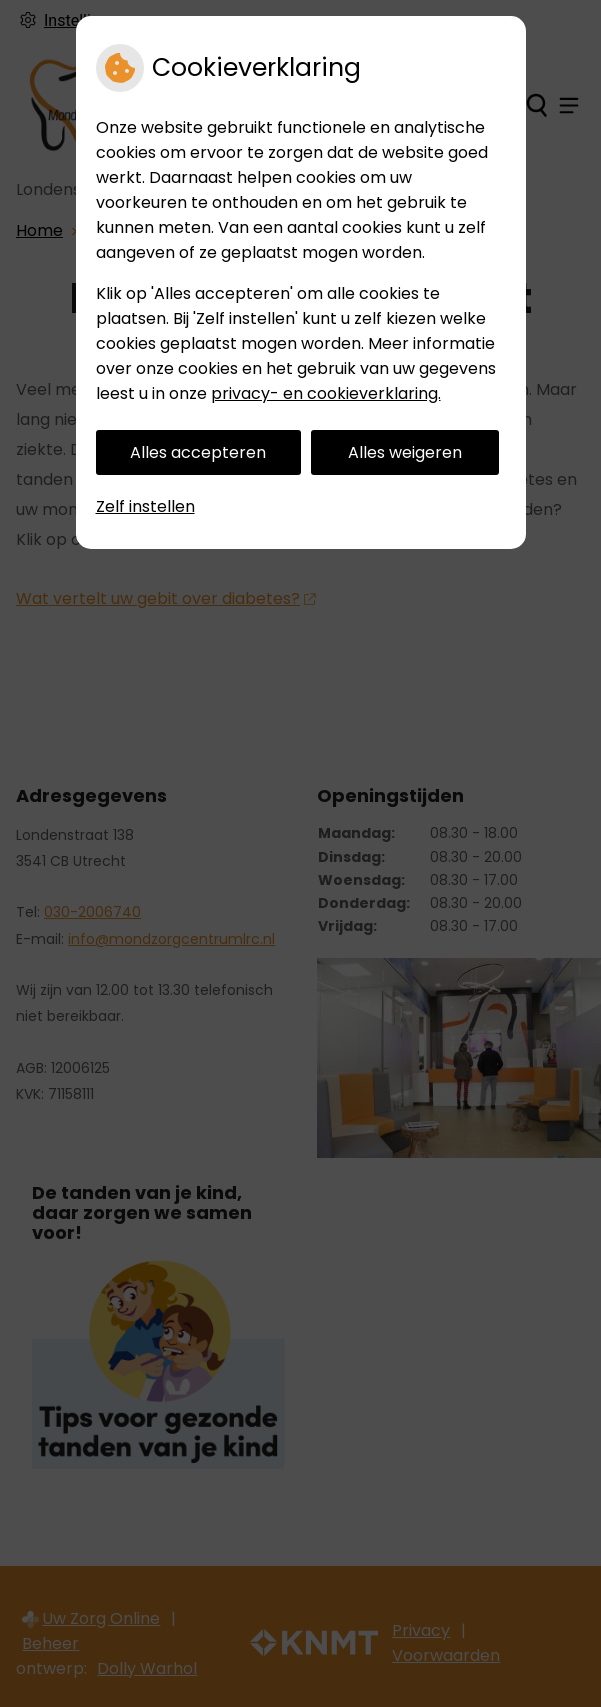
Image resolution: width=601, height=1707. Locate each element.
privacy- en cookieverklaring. (326, 393)
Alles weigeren (405, 452)
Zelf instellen (145, 506)
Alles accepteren (198, 452)
